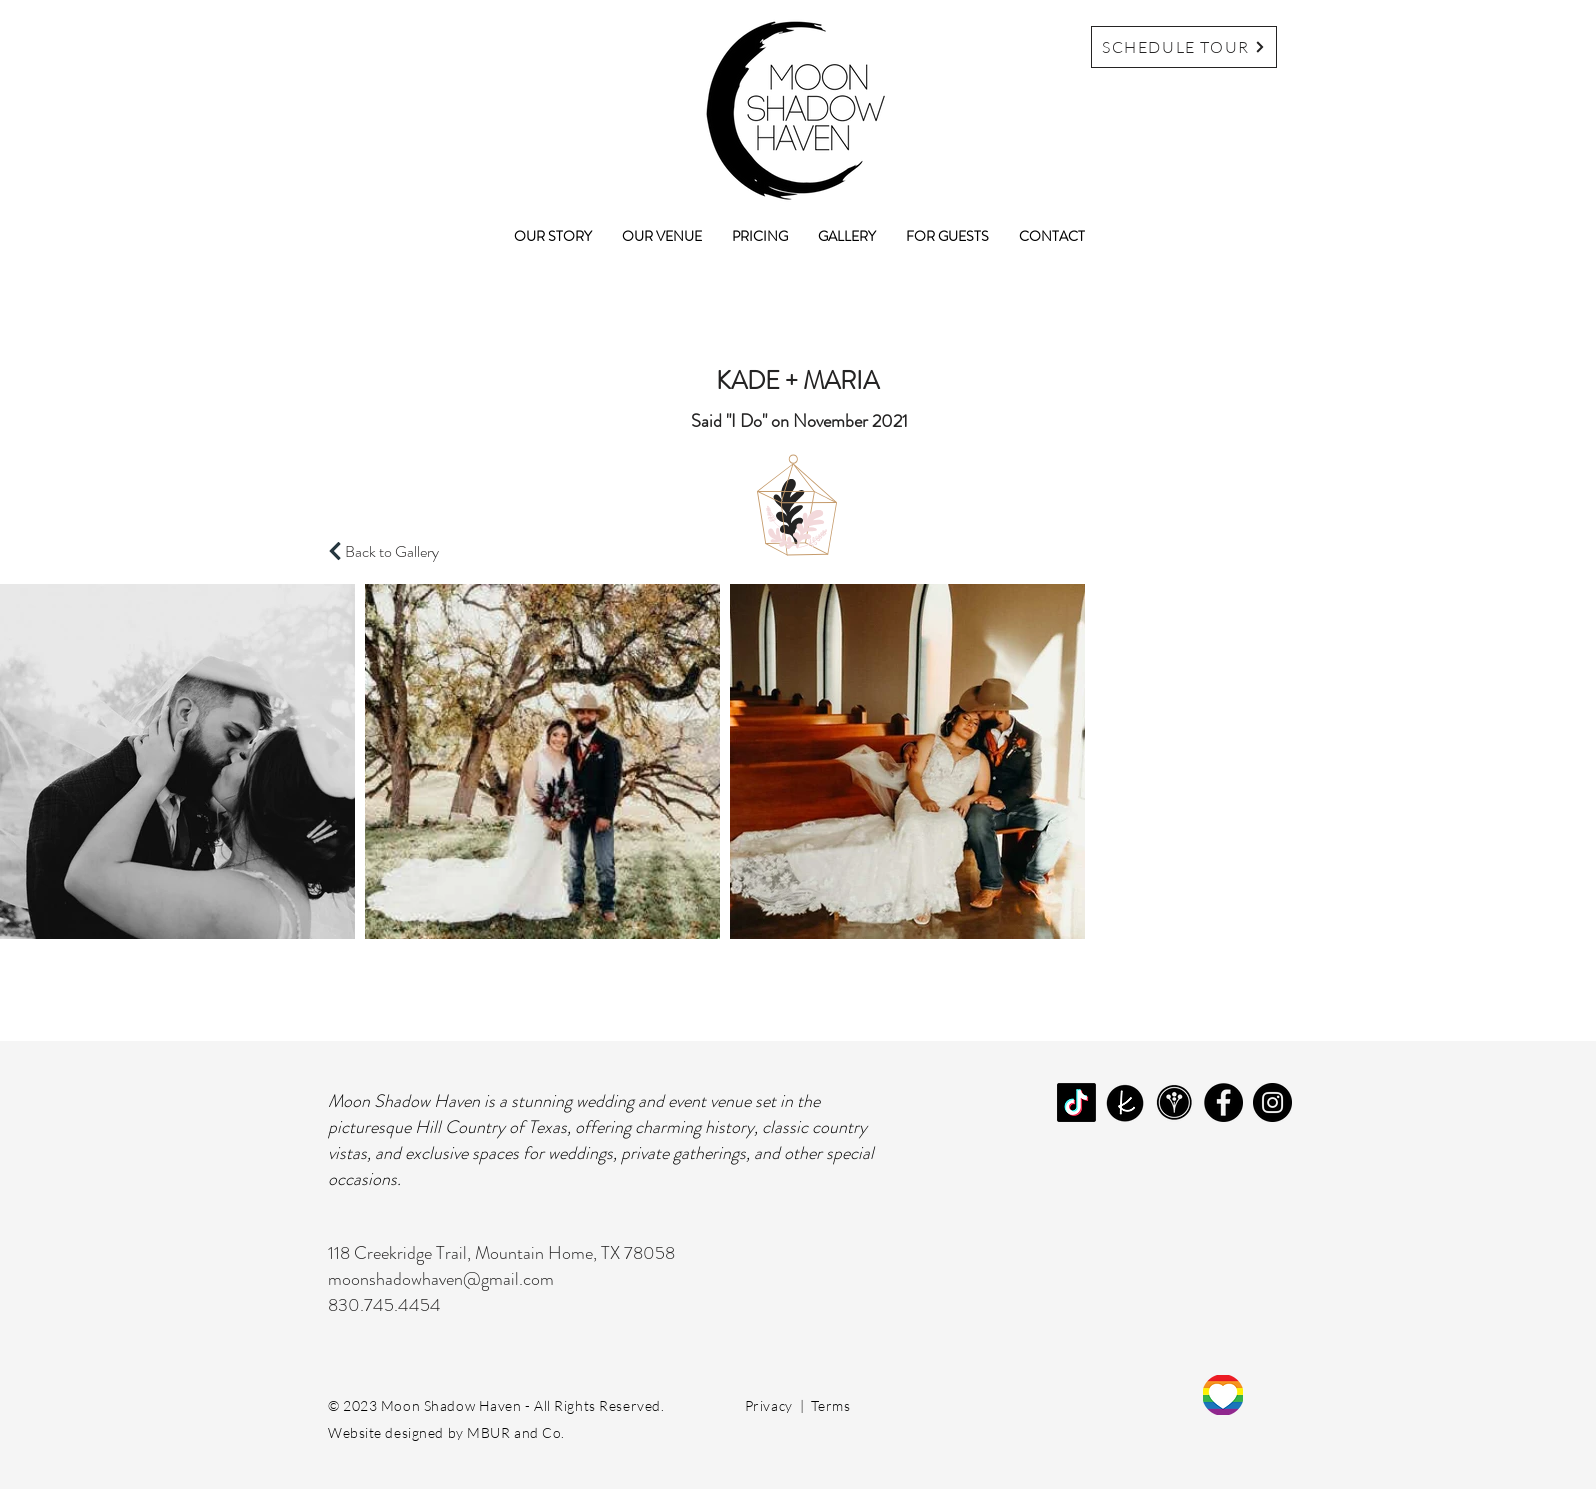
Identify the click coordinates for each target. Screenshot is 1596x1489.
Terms (830, 1405)
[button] (662, 236)
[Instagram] (1272, 1102)
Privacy (769, 1405)
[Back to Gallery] (396, 551)
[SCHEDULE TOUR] (1184, 47)
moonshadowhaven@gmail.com (441, 1279)
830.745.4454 (384, 1305)
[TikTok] (1076, 1102)
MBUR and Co (514, 1432)
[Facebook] (1223, 1102)
